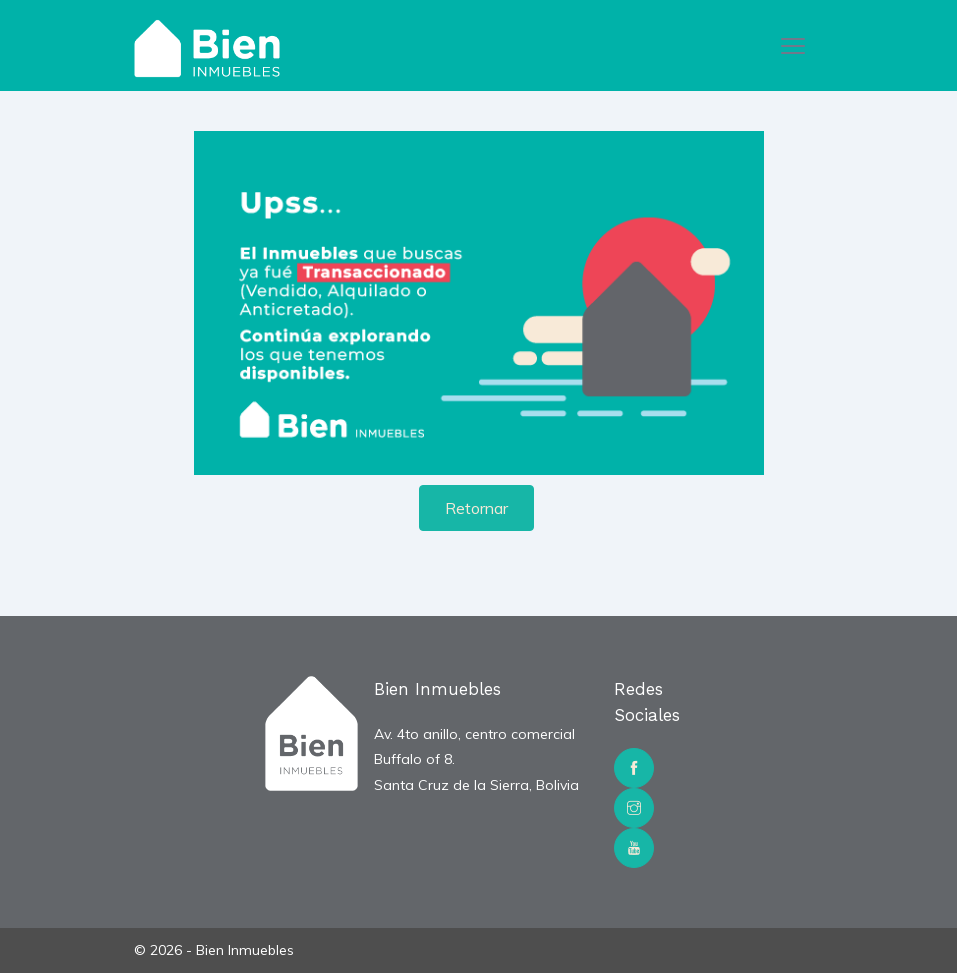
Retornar (476, 508)
